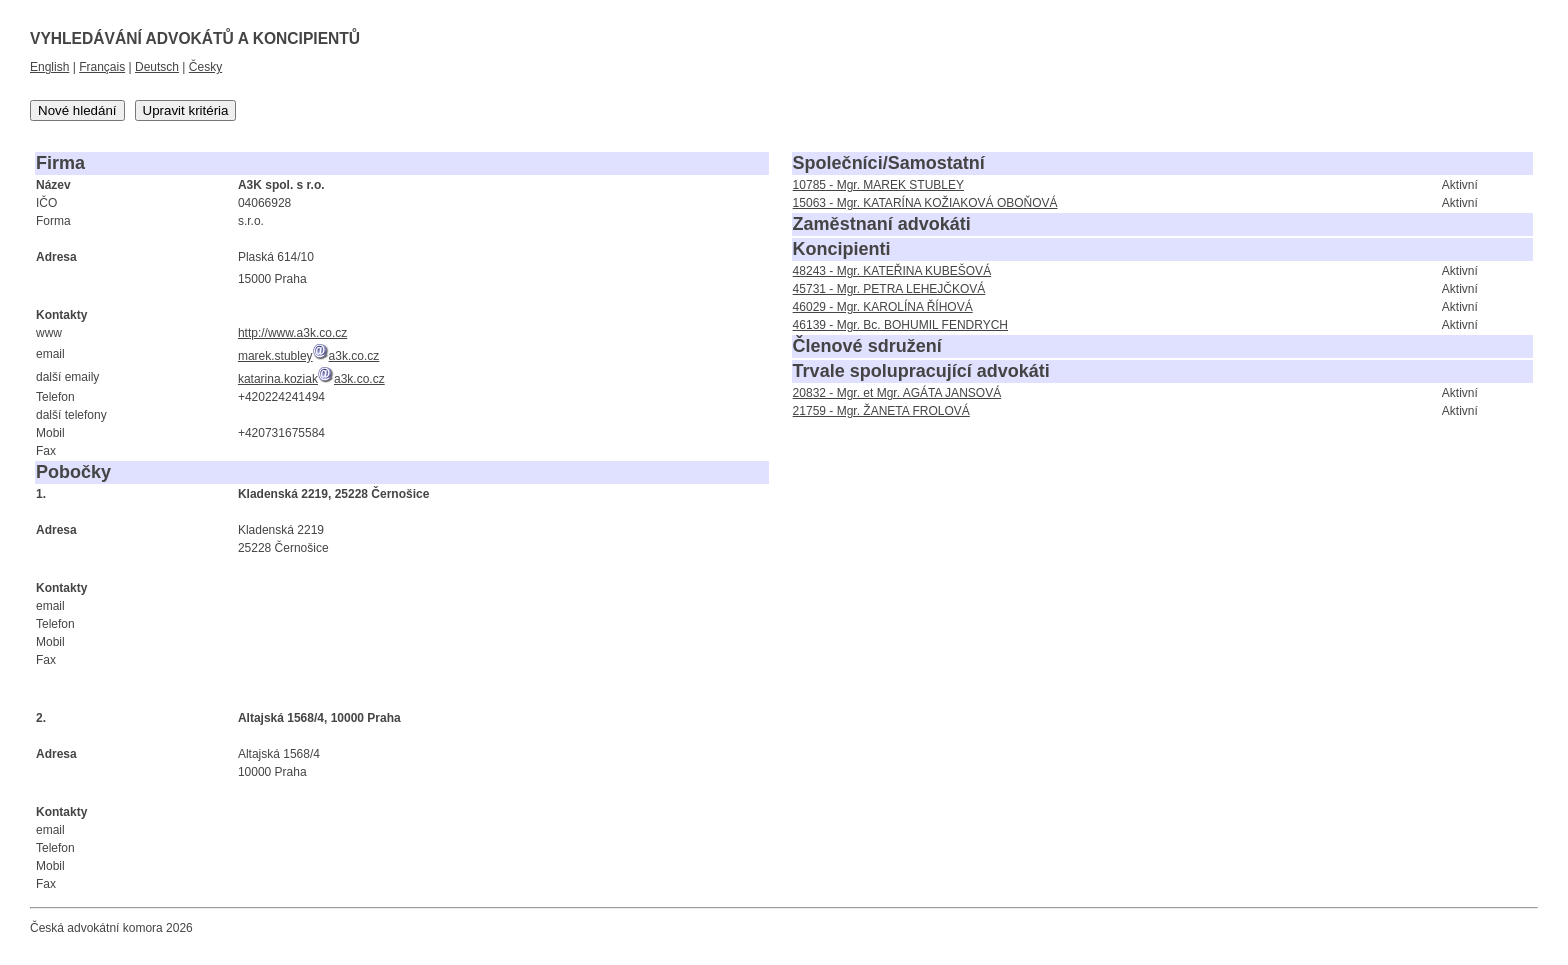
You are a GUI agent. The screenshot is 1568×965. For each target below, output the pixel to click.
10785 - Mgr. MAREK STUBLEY (878, 185)
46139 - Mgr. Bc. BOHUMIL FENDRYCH (900, 325)
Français (102, 67)
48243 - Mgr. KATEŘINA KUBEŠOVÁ (892, 271)
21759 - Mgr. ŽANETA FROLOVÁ (881, 411)
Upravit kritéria (186, 110)
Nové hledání (77, 110)
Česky (205, 67)
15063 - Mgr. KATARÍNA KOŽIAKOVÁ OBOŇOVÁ (925, 203)
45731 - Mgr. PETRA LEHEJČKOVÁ (889, 289)
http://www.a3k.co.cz (292, 333)
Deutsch (157, 67)
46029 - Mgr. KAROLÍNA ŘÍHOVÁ (883, 307)
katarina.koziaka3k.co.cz (311, 379)
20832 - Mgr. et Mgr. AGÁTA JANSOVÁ (897, 393)
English (49, 67)
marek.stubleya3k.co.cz (308, 356)
